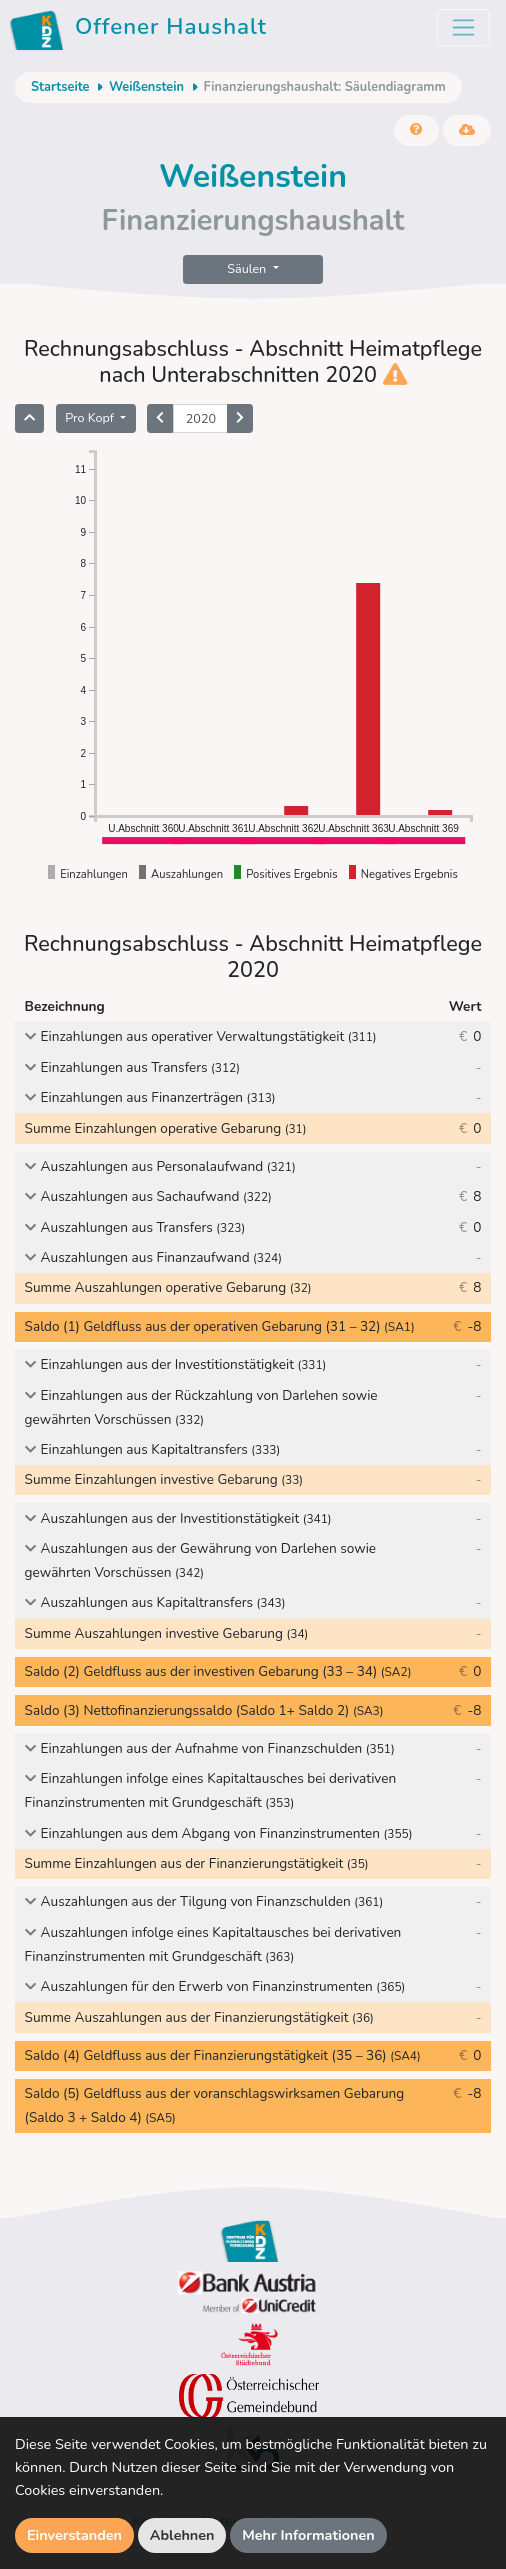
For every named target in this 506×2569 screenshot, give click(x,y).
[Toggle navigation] (463, 27)
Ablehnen (182, 2535)
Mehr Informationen (308, 2535)
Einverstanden (74, 2535)
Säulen (248, 268)
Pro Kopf (91, 417)
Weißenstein (146, 87)
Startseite (60, 87)
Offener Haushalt (141, 30)
